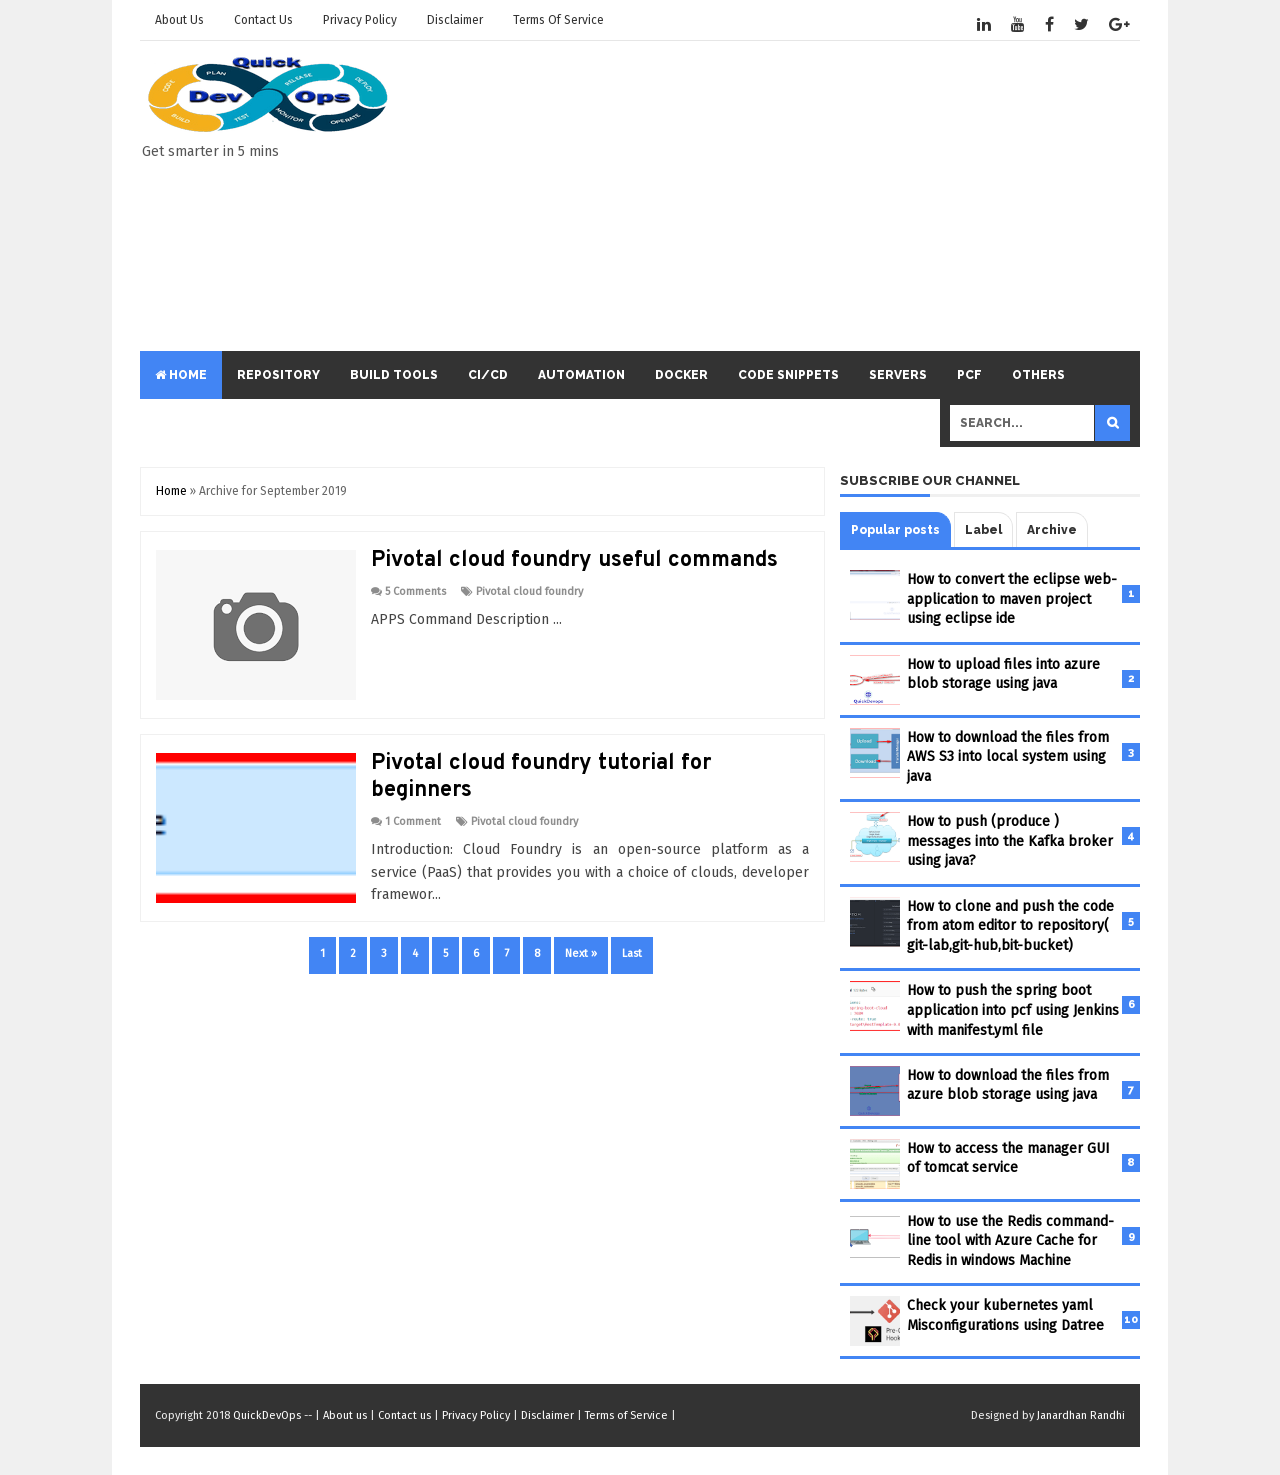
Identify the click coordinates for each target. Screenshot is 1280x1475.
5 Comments (415, 591)
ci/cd (488, 375)
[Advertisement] (776, 196)
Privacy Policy (360, 20)
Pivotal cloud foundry (529, 591)
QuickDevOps (267, 1415)
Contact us (263, 20)
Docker (681, 375)
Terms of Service (558, 20)
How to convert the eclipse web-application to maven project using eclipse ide (1012, 599)
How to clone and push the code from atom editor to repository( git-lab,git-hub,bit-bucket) (1010, 926)
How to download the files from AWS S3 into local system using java (1008, 757)
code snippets (788, 375)
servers (898, 375)
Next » (581, 953)
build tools (394, 375)
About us (179, 20)
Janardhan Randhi (1081, 1415)
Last (632, 953)
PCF (969, 375)
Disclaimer (455, 20)
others (1038, 375)
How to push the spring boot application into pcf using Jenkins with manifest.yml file (1013, 1010)
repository (278, 375)
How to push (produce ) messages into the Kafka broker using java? (1010, 841)
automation (581, 375)
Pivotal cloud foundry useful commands (574, 560)
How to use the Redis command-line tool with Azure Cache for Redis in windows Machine (1010, 1241)
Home (181, 375)
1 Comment (413, 821)
